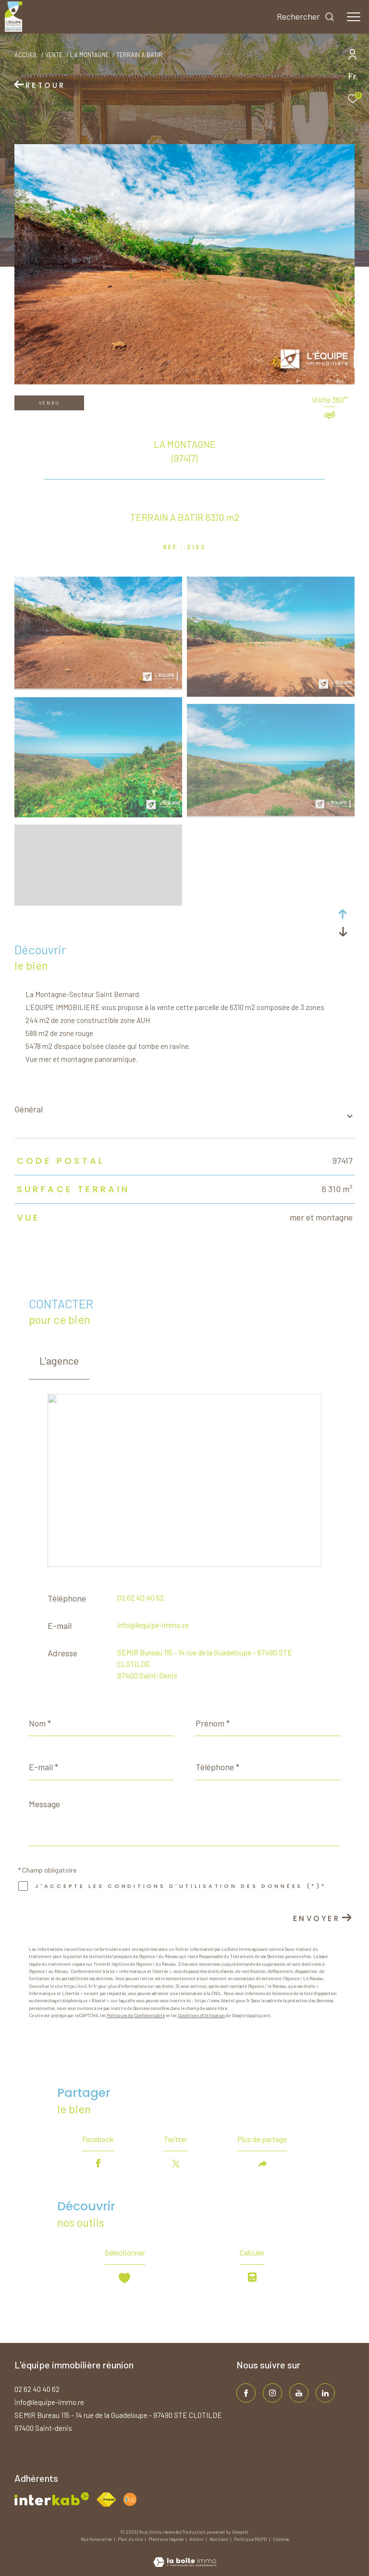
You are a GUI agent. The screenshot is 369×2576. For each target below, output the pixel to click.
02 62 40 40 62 (140, 1597)
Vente (53, 54)
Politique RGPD (250, 2539)
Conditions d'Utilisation (201, 2015)
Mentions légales (166, 2539)
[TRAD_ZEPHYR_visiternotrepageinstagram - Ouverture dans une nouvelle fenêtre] (272, 2393)
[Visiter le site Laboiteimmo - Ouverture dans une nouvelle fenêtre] (185, 2556)
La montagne (89, 54)
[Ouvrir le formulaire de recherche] (306, 17)
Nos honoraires (97, 2539)
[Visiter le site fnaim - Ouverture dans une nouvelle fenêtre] (106, 2499)
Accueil (26, 54)
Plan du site (131, 2539)
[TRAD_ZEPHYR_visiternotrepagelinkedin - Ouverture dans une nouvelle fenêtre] (325, 2393)
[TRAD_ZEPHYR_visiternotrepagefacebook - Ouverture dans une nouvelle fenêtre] (246, 2393)
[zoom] (98, 685)
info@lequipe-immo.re (153, 1624)
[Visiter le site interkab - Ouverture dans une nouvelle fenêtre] (51, 2498)
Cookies (281, 2539)
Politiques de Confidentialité (136, 2015)
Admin (197, 2539)
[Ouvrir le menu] (353, 17)
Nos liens (219, 2539)
